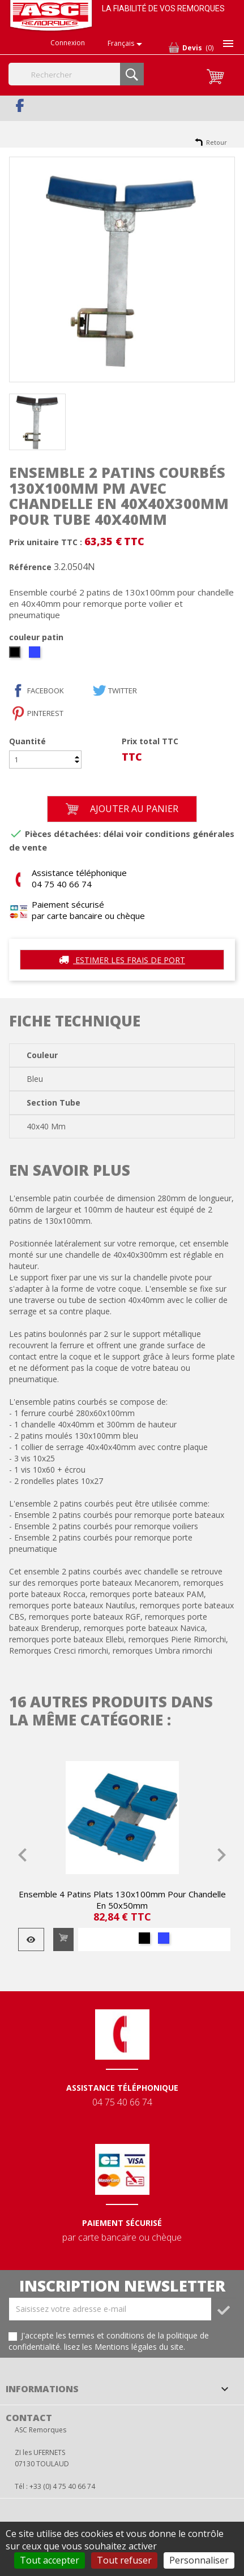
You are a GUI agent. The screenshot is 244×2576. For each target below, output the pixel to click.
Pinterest (45, 713)
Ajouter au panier (122, 808)
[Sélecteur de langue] (127, 44)
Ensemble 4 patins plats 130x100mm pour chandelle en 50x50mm (122, 1899)
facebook (45, 690)
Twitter (122, 690)
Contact (29, 2417)
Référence (30, 567)
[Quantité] (45, 759)
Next (221, 1855)
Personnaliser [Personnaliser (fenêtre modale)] (199, 2560)
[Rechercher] (76, 74)
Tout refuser (124, 2560)
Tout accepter (49, 2560)
